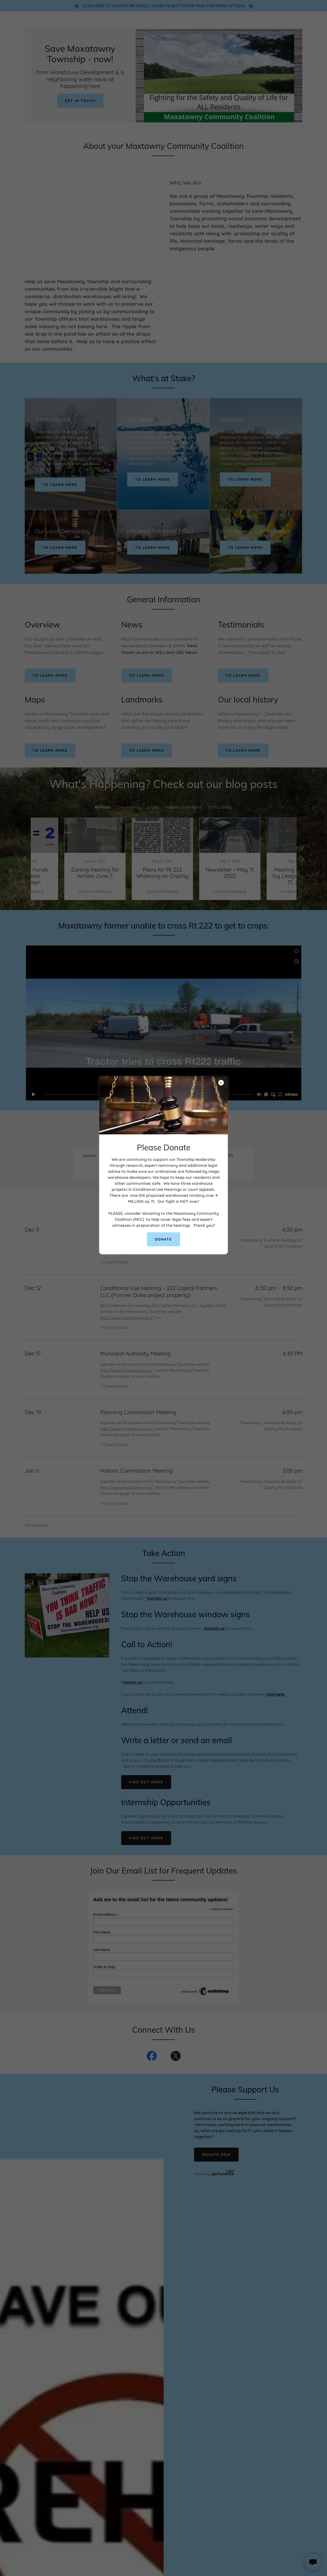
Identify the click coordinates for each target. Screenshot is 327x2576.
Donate (163, 1239)
